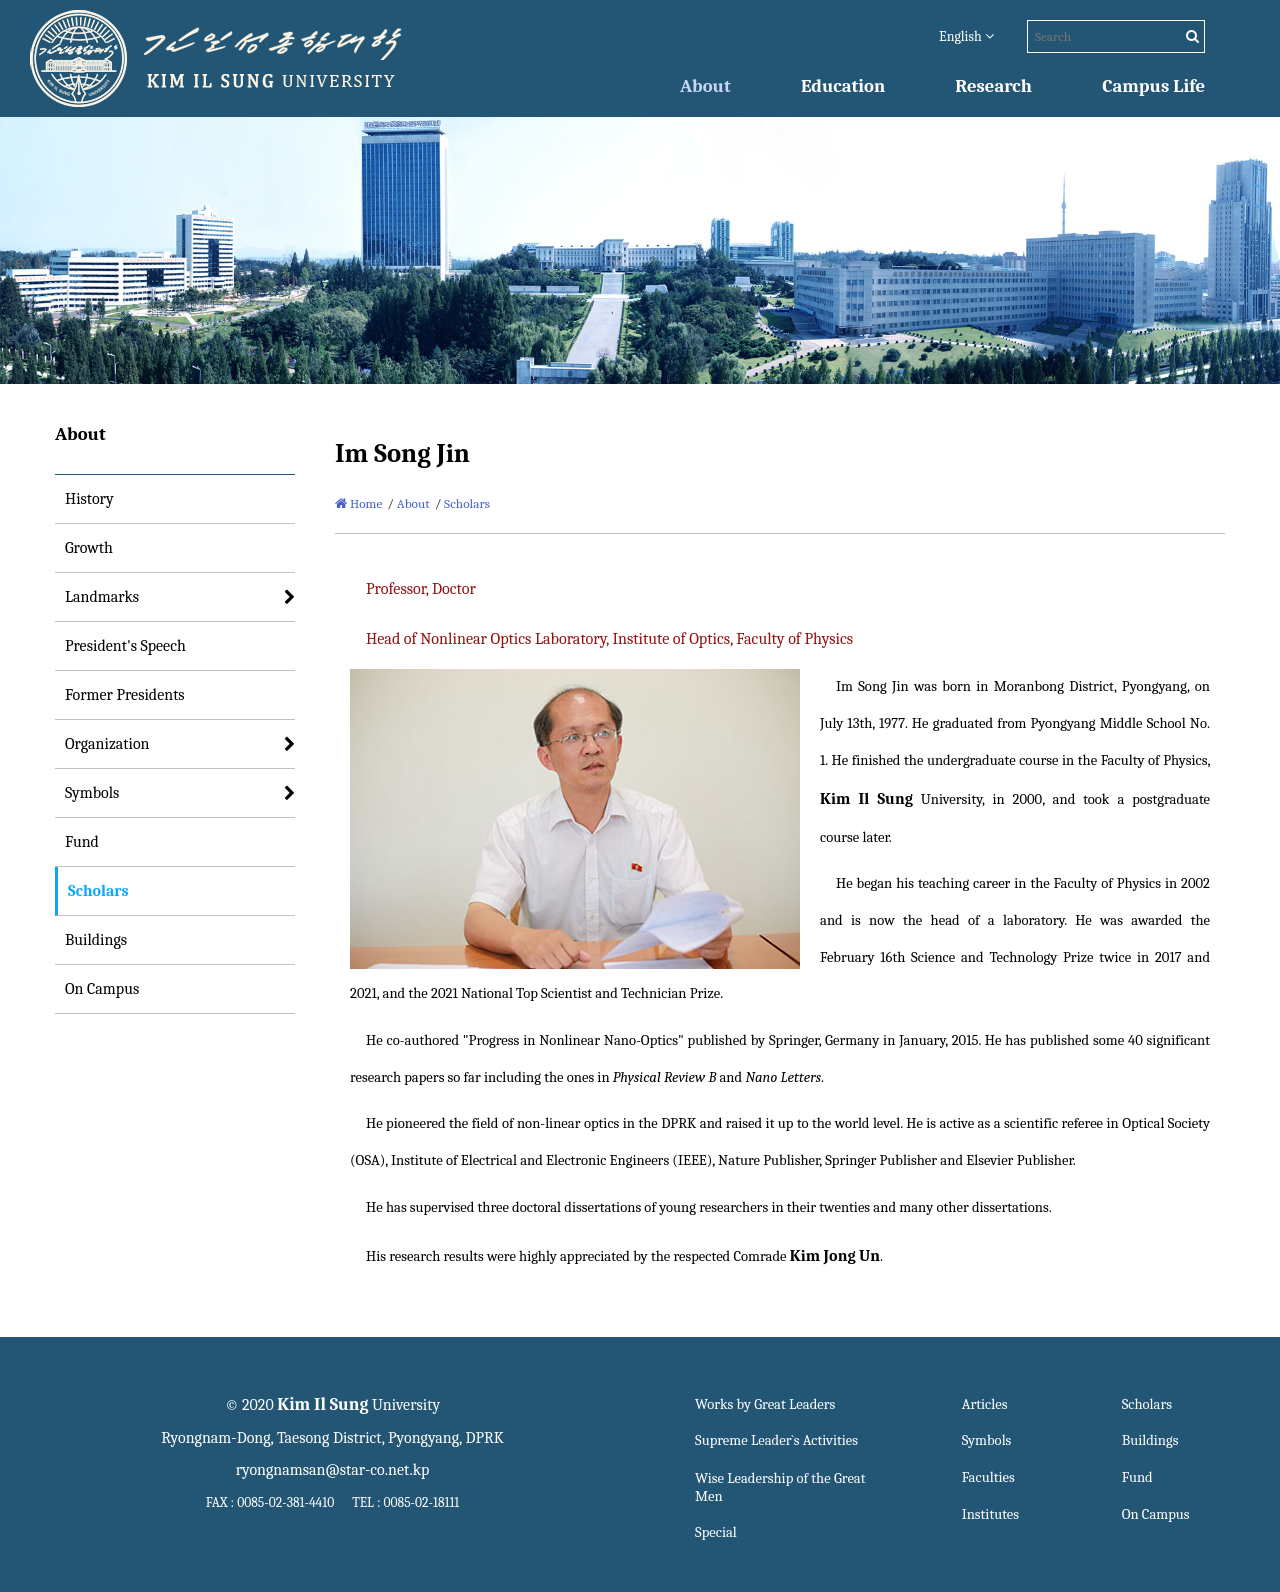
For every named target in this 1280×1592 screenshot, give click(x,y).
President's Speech (125, 646)
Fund (82, 842)
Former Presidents (125, 695)
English (966, 36)
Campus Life (1153, 86)
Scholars (98, 891)
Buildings (96, 940)
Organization (107, 744)
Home (358, 503)
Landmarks (102, 597)
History (89, 499)
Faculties (988, 1477)
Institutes (990, 1514)
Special (716, 1532)
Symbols (92, 793)
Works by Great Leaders (765, 1404)
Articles (985, 1404)
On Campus (102, 989)
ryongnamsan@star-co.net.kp (333, 1470)
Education (843, 86)
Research (993, 86)
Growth (89, 548)
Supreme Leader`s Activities (776, 1440)
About (705, 86)
